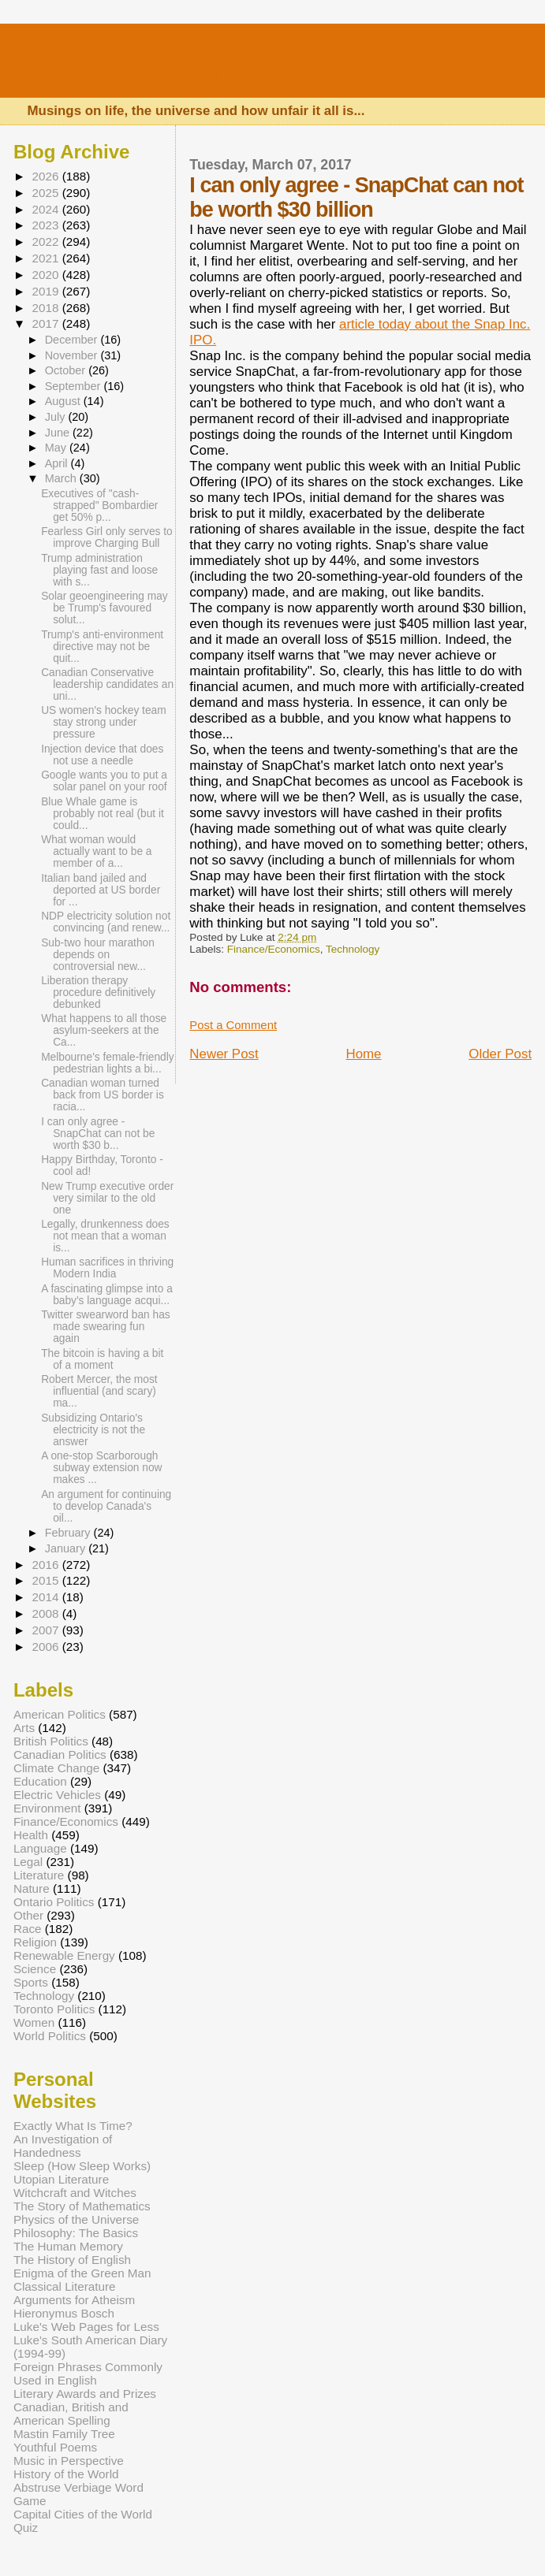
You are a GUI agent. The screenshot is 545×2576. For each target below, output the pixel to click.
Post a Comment (233, 1025)
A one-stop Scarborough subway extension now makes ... (101, 1467)
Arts (24, 1727)
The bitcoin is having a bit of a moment (102, 1359)
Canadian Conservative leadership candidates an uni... (107, 684)
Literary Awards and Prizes (84, 2393)
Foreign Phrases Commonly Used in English (87, 2373)
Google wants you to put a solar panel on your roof (104, 781)
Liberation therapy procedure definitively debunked (98, 992)
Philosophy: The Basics (75, 2233)
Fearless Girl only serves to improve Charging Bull (107, 537)
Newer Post (223, 1053)
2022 (47, 241)
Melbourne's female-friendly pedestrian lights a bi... (107, 1063)
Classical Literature (64, 2286)
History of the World (66, 2474)
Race (27, 1928)
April (58, 463)
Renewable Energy (64, 1955)
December (73, 339)
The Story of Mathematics (82, 2206)
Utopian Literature (61, 2179)
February (69, 1532)
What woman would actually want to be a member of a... (96, 851)
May (57, 447)
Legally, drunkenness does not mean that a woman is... (105, 1236)
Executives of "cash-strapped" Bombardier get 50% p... (99, 505)
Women (33, 2022)
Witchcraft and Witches (74, 2192)
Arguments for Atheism (74, 2300)
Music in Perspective (68, 2460)
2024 (47, 209)
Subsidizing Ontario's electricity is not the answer (93, 1430)
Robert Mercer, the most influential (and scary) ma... (99, 1391)
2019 (47, 291)
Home (363, 1053)
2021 (47, 258)
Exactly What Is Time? (73, 2125)
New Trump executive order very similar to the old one (107, 1198)
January (67, 1548)
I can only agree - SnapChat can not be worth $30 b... (98, 1133)
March (62, 478)
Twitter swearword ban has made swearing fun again (105, 1326)
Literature (38, 1875)
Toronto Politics (54, 2009)
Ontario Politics (54, 1902)
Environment (47, 1808)
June (59, 432)
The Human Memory (68, 2246)
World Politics (49, 2036)
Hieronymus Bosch (63, 2313)
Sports (30, 1982)
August (64, 401)
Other (28, 1915)
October (67, 370)
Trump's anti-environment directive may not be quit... (102, 646)
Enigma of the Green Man (82, 2273)
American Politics (59, 1714)
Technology (352, 949)
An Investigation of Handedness (62, 2145)
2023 (47, 225)
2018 (47, 307)
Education (40, 1781)
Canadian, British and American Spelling (71, 2413)
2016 (47, 1564)
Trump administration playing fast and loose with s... (99, 570)
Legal (28, 1861)
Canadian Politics (59, 1754)
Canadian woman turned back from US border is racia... (102, 1095)
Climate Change (56, 1768)
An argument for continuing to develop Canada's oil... (106, 1506)
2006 (47, 1646)
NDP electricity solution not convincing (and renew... (105, 922)
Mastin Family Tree (64, 2433)
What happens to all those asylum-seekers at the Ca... (103, 1030)
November (73, 355)
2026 (47, 176)
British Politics (50, 1741)
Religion (35, 1942)
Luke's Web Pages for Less (86, 2326)
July (57, 417)
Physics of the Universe (76, 2219)
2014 (47, 1597)
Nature (31, 1888)
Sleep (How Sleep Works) (82, 2166)
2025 (47, 192)
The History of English (72, 2259)
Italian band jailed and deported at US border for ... (100, 890)
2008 (47, 1613)
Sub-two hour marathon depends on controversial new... (98, 954)
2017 (47, 323)
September (74, 386)
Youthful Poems (55, 2447)
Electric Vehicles (57, 1794)
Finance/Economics (273, 949)
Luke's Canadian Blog (220, 66)
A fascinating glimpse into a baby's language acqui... (107, 1295)
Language (40, 1848)
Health (30, 1835)
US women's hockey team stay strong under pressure (103, 722)
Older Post (500, 1053)
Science (34, 1969)
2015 (47, 1580)
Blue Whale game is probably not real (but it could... (102, 813)
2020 (47, 274)
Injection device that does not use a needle (102, 755)
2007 (47, 1630)
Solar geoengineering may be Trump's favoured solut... (104, 608)
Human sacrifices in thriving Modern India (107, 1268)
